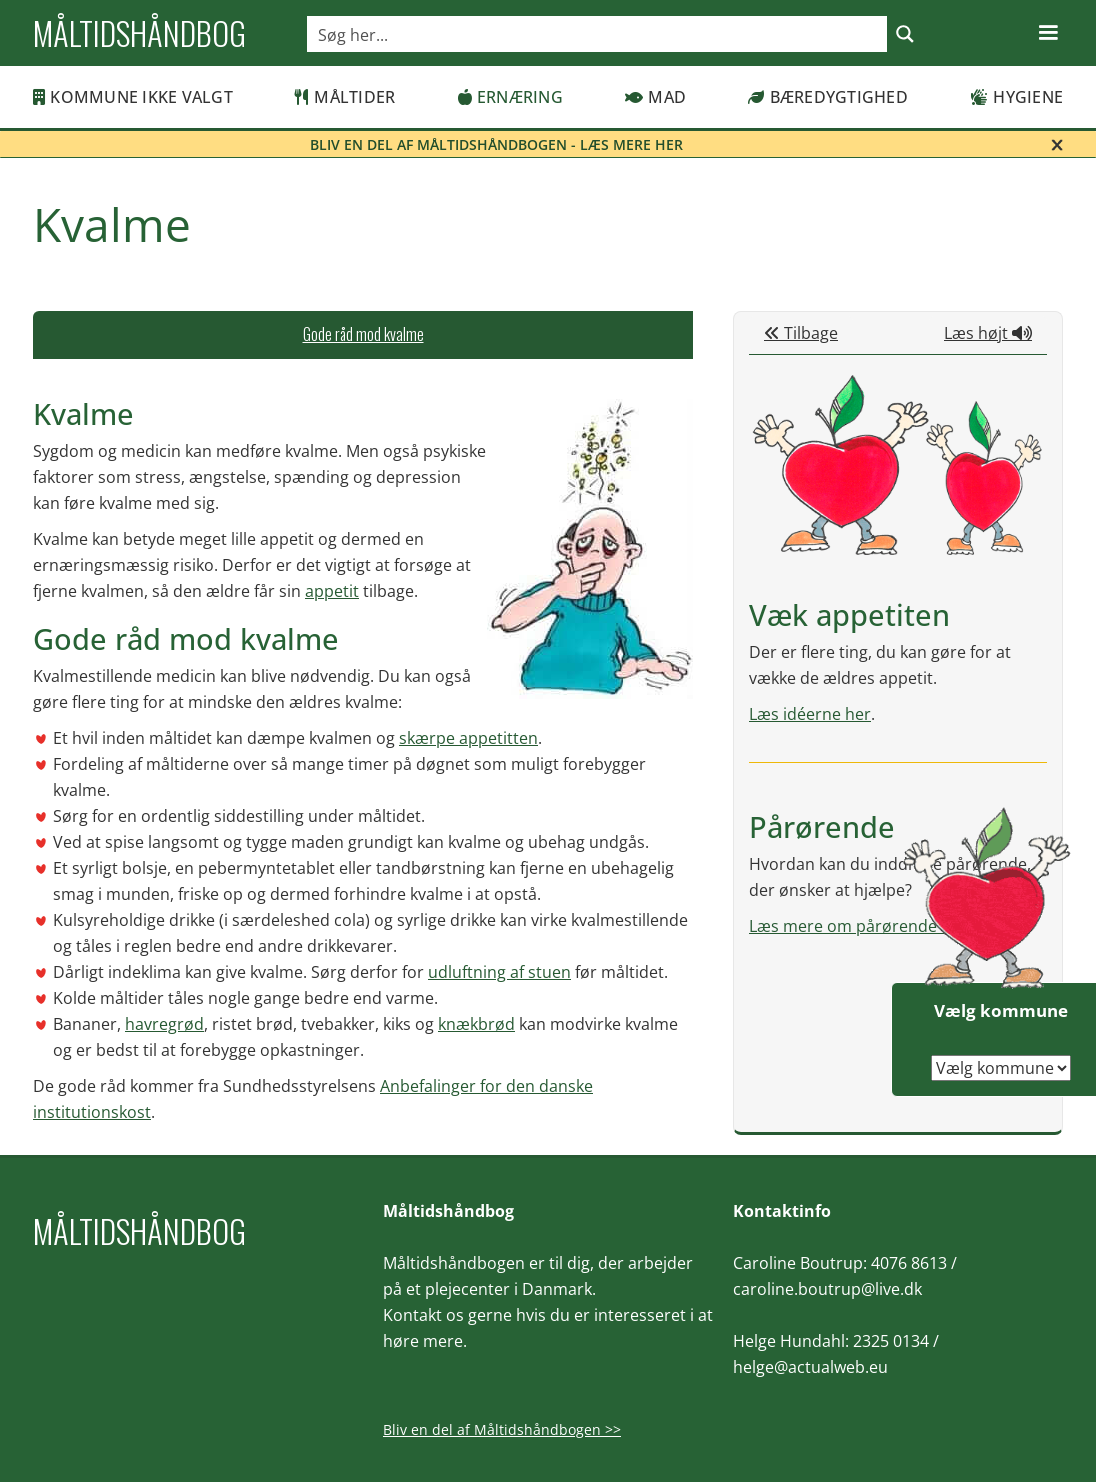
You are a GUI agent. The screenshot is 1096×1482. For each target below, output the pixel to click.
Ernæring (510, 97)
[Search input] (598, 34)
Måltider (345, 97)
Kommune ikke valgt (133, 97)
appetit (332, 591)
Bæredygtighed (828, 97)
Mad (655, 97)
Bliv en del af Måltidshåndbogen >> (502, 1429)
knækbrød (476, 1024)
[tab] (363, 335)
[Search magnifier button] (905, 34)
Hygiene (1016, 97)
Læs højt (988, 333)
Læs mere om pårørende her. (860, 926)
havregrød (164, 1024)
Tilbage (801, 333)
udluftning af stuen (499, 972)
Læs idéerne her (810, 714)
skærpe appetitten (468, 738)
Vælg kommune (1001, 1010)
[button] (1048, 33)
